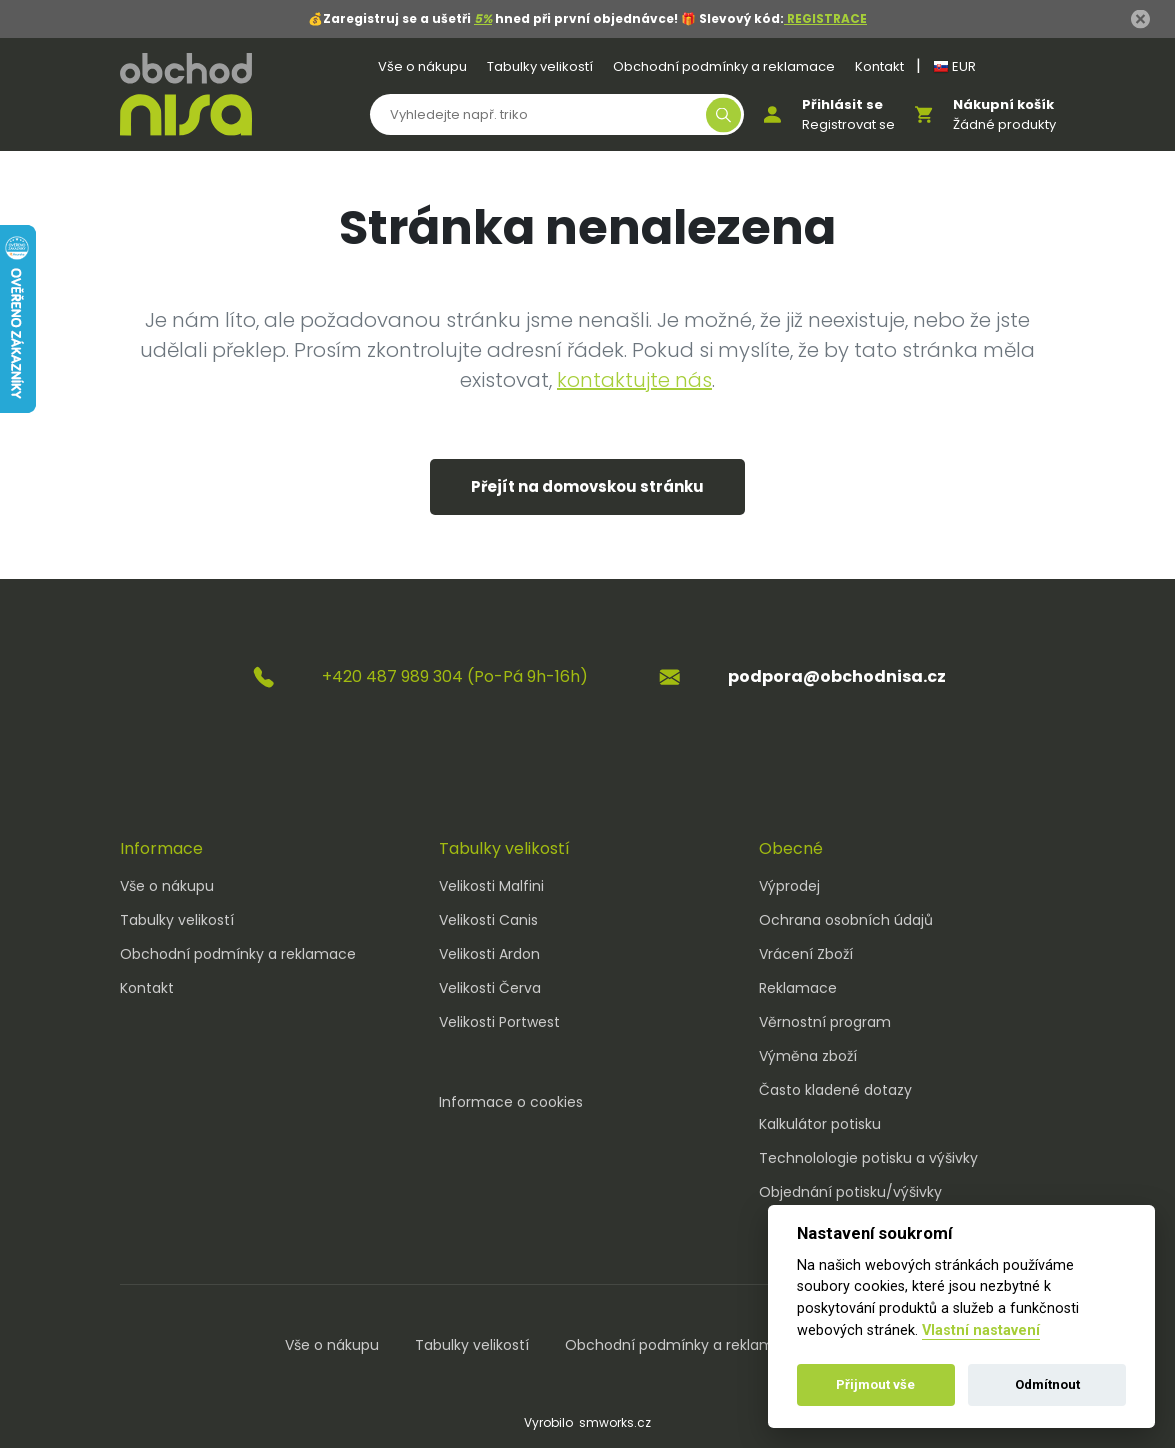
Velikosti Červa (490, 988)
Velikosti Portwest (499, 1022)
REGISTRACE (825, 18)
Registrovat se (848, 124)
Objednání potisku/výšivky (850, 1192)
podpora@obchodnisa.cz (837, 676)
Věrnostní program (825, 1022)
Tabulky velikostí (540, 66)
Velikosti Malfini (491, 886)
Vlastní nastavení (981, 1330)
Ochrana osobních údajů (846, 920)
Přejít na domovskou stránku (587, 486)
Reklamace (798, 988)
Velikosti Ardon (489, 954)
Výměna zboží (808, 1056)
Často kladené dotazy (835, 1090)
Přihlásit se (842, 104)
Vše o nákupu (422, 66)
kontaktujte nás (634, 380)
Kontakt (879, 66)
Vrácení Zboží (806, 954)
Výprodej (789, 886)
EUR (954, 66)
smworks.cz (615, 1422)
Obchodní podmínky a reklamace (724, 66)
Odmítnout (1047, 1384)
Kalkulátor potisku (820, 1124)
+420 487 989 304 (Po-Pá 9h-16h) (455, 676)
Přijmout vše (875, 1384)
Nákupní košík (1003, 104)
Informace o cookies (511, 1102)
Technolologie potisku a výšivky (868, 1158)
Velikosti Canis (488, 920)
